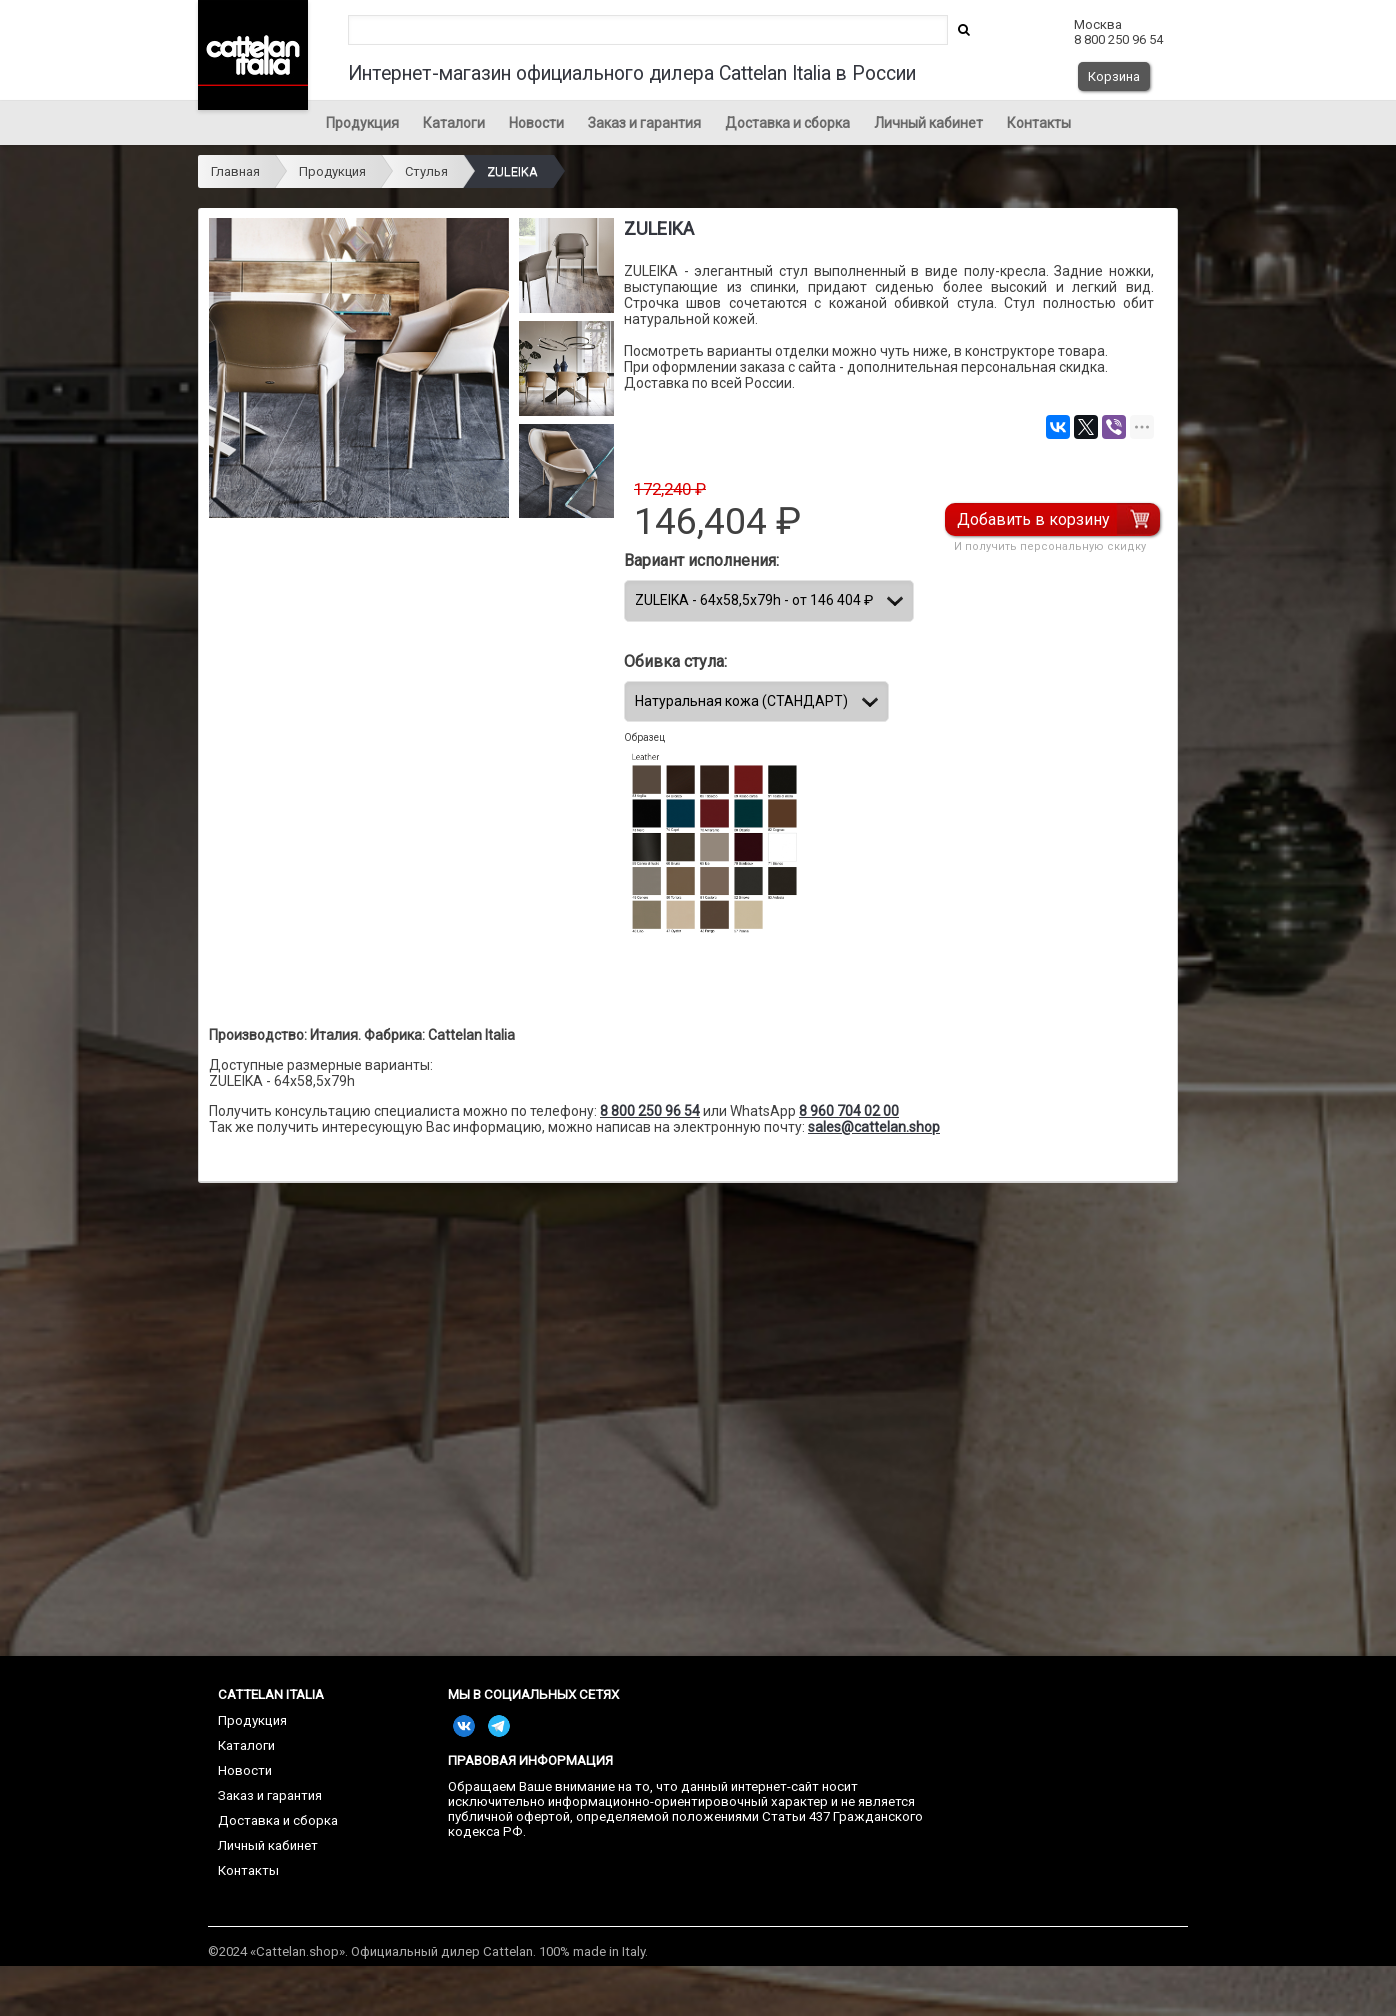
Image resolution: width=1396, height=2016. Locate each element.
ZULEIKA (512, 171)
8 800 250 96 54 (650, 1111)
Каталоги (454, 123)
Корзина (1114, 76)
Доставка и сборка (787, 123)
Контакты (1039, 123)
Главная (235, 171)
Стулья (426, 171)
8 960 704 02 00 (849, 1111)
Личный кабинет (928, 123)
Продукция (362, 123)
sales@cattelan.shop (874, 1127)
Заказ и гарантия (644, 123)
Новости (536, 123)
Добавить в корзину (1033, 519)
